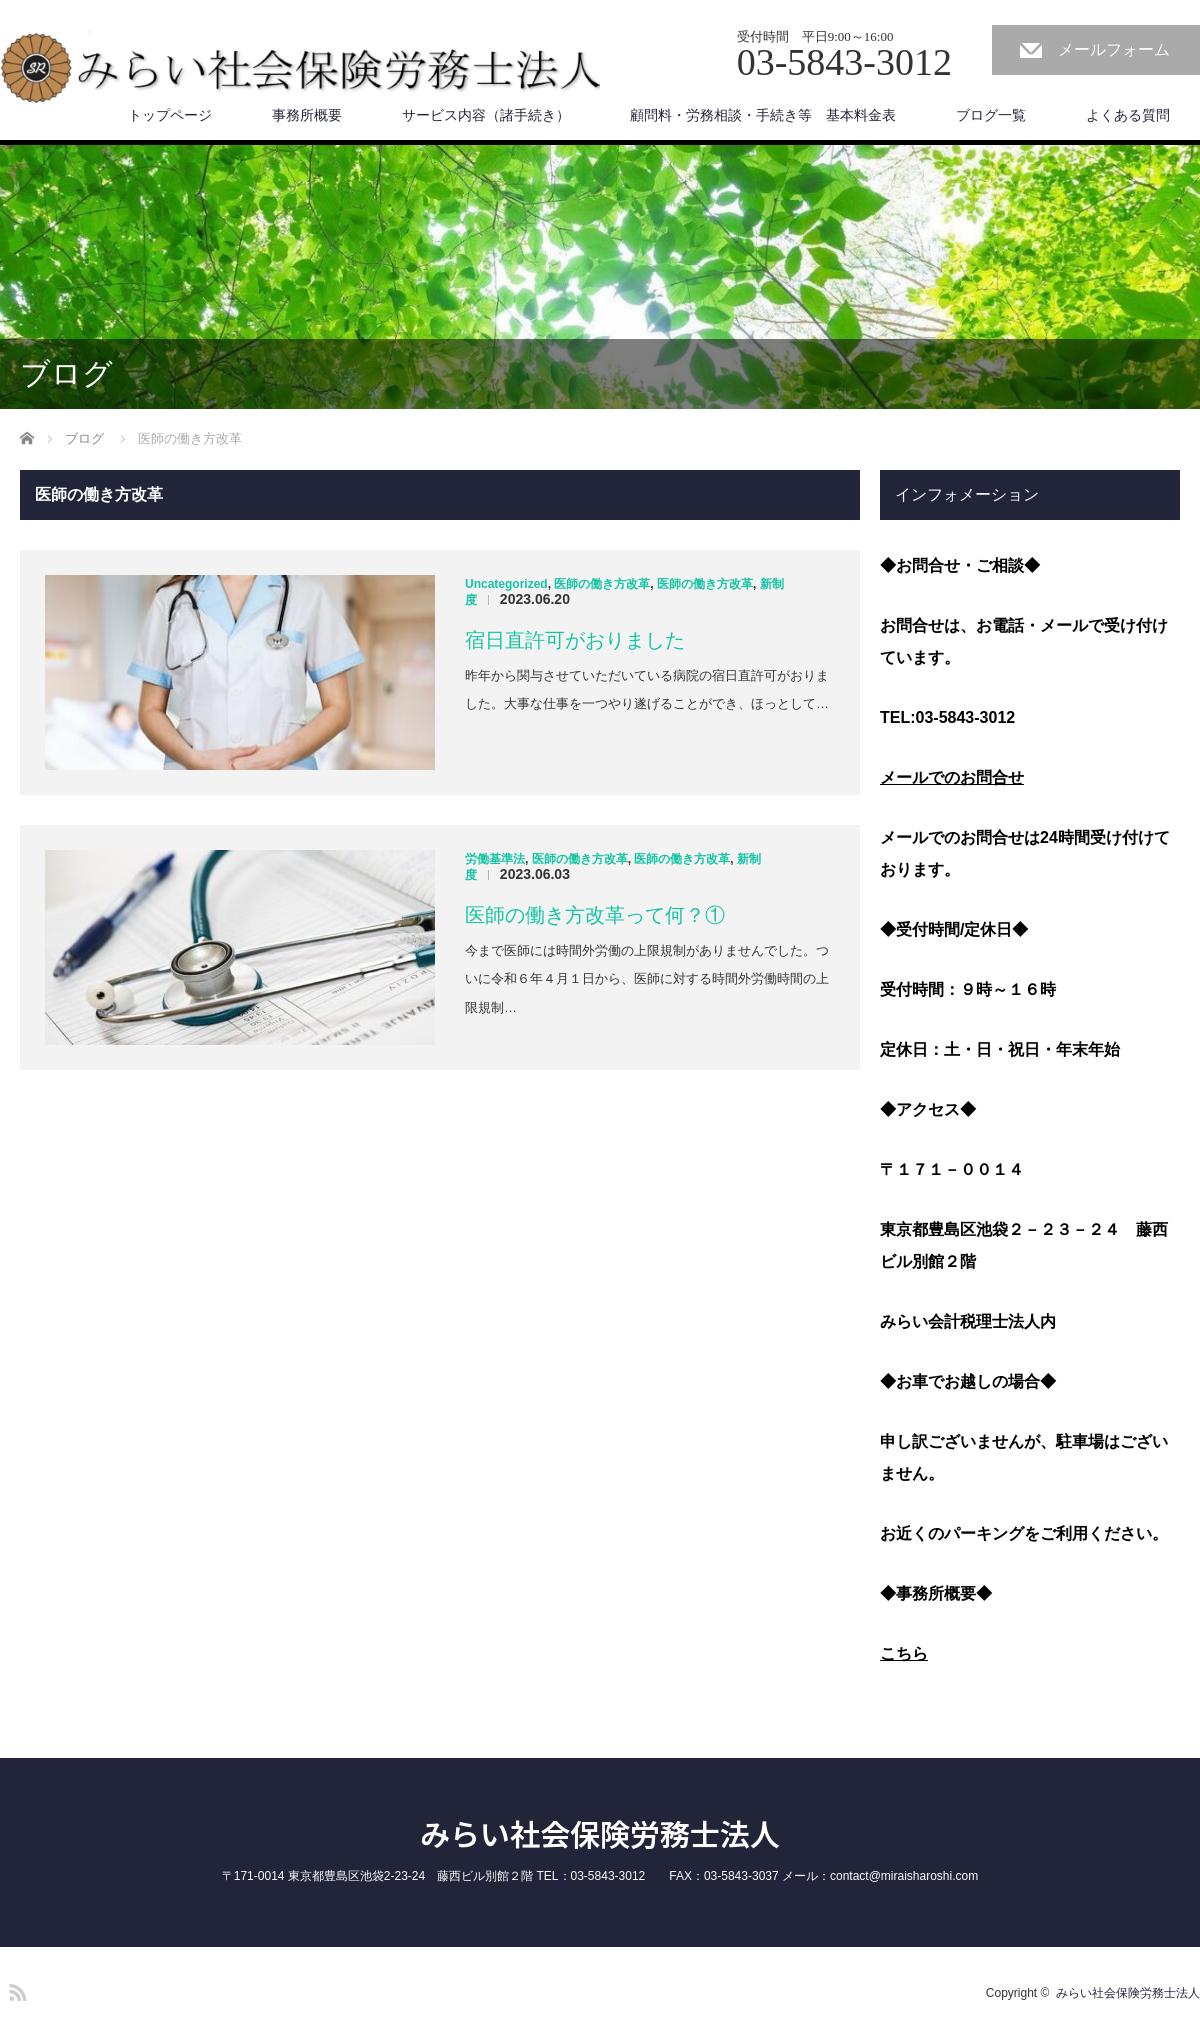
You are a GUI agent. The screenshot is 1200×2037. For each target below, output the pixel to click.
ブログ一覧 (991, 115)
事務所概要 (307, 115)
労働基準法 (495, 859)
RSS (15, 1989)
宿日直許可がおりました (575, 640)
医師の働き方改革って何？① (595, 915)
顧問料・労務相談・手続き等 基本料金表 (763, 115)
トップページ (170, 115)
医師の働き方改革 (602, 584)
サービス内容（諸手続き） (486, 115)
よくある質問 (1128, 115)
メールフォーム (1114, 49)
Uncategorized (506, 584)
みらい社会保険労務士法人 (600, 1833)
